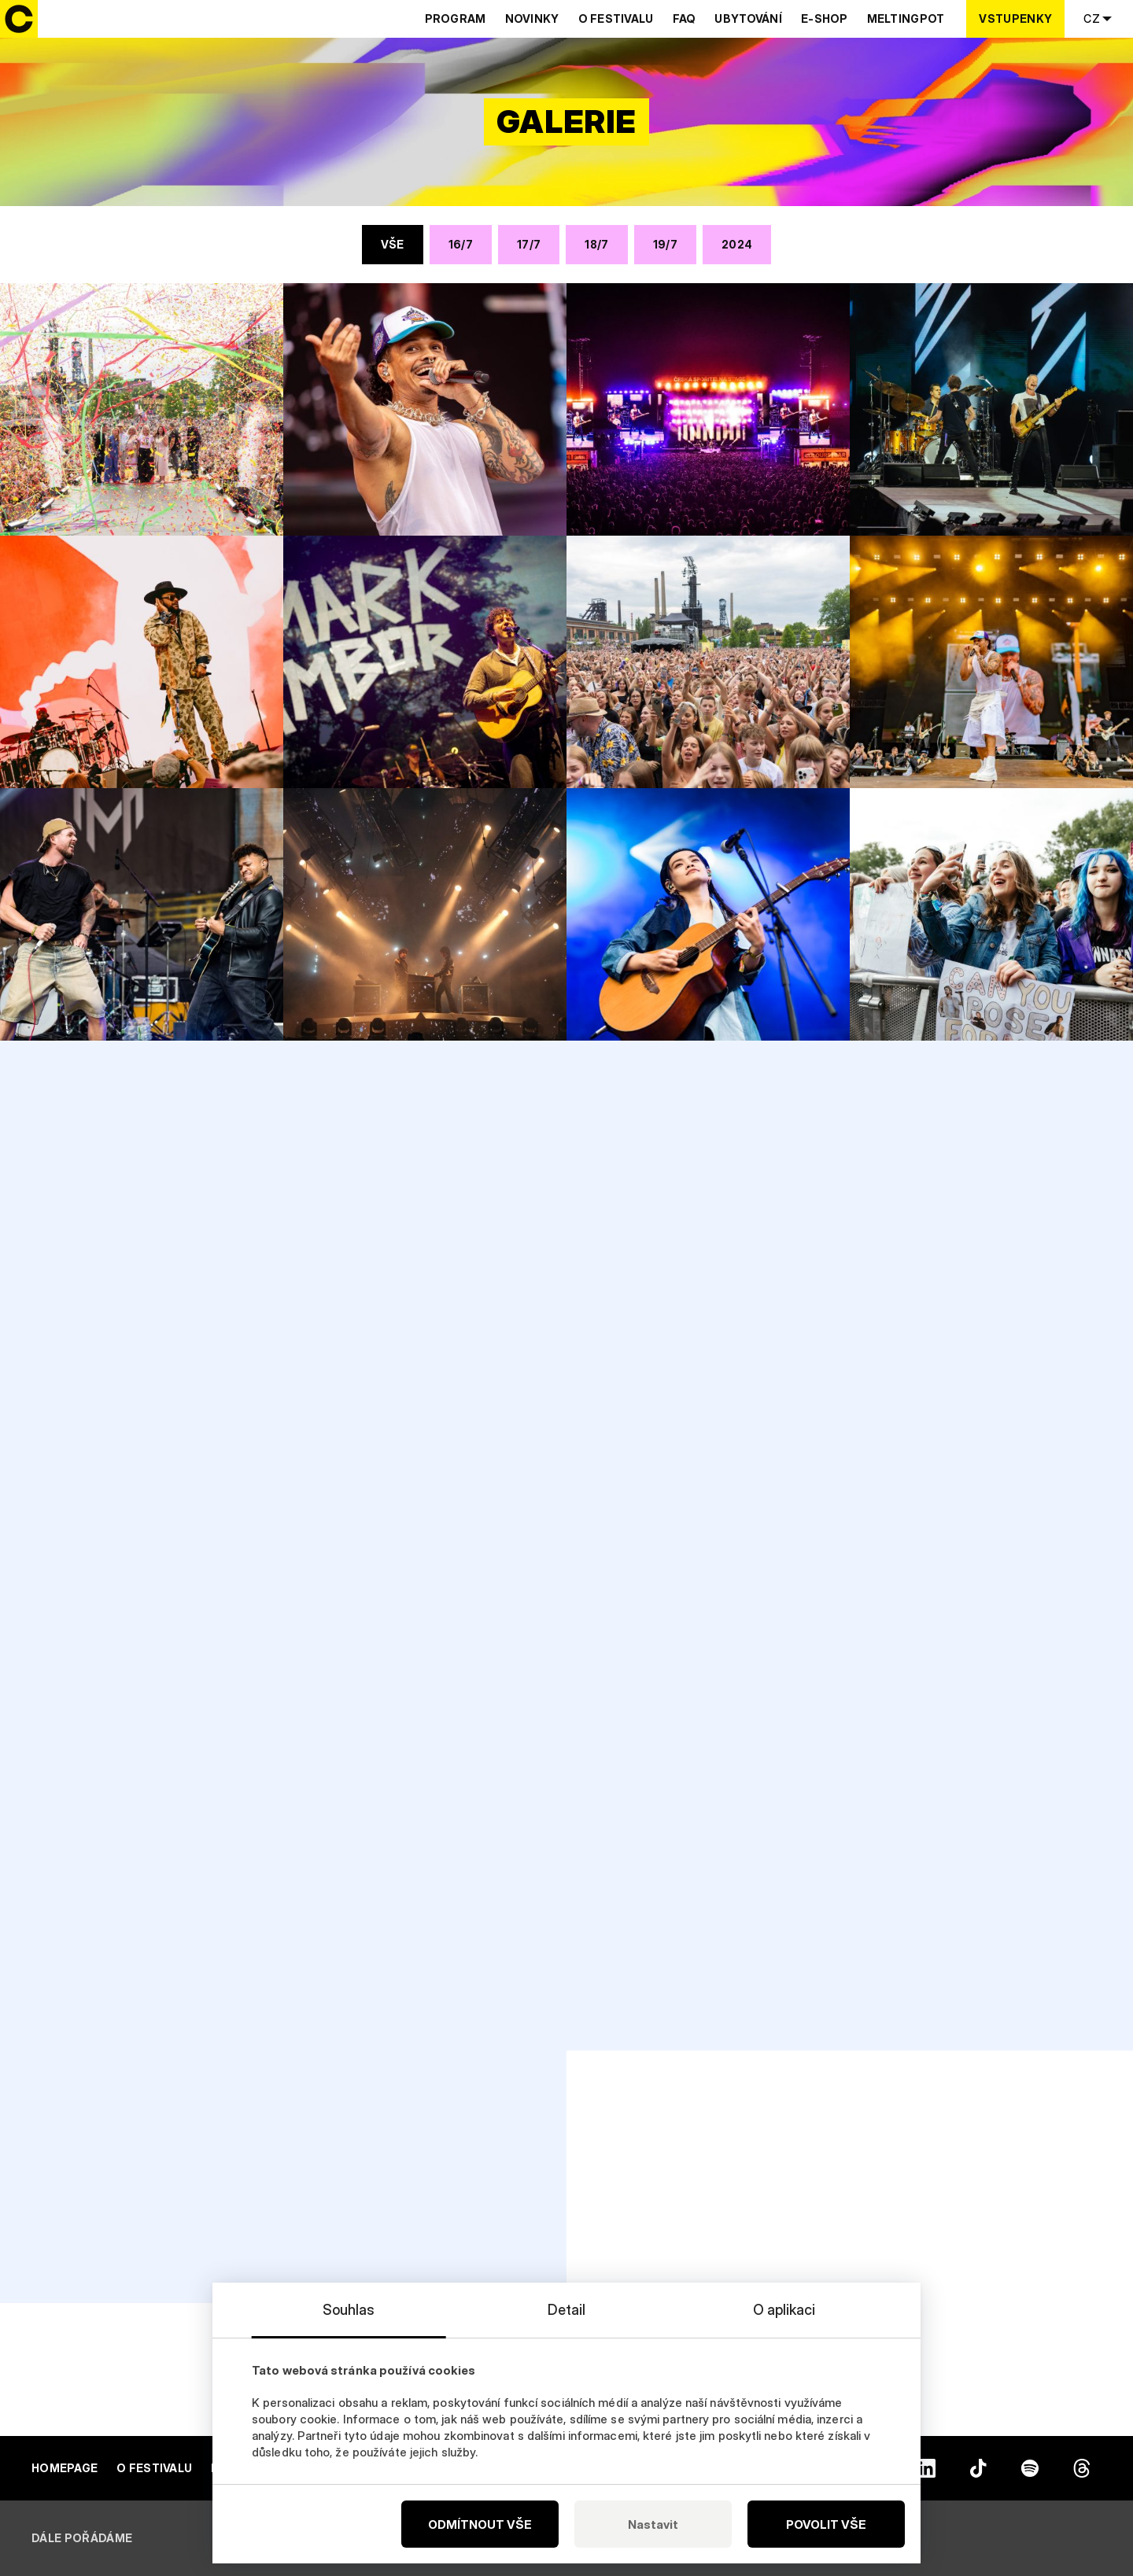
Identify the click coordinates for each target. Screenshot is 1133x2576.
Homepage (64, 2468)
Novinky (532, 18)
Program (455, 18)
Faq (684, 18)
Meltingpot (906, 18)
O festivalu (616, 18)
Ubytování (748, 18)
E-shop (824, 18)
